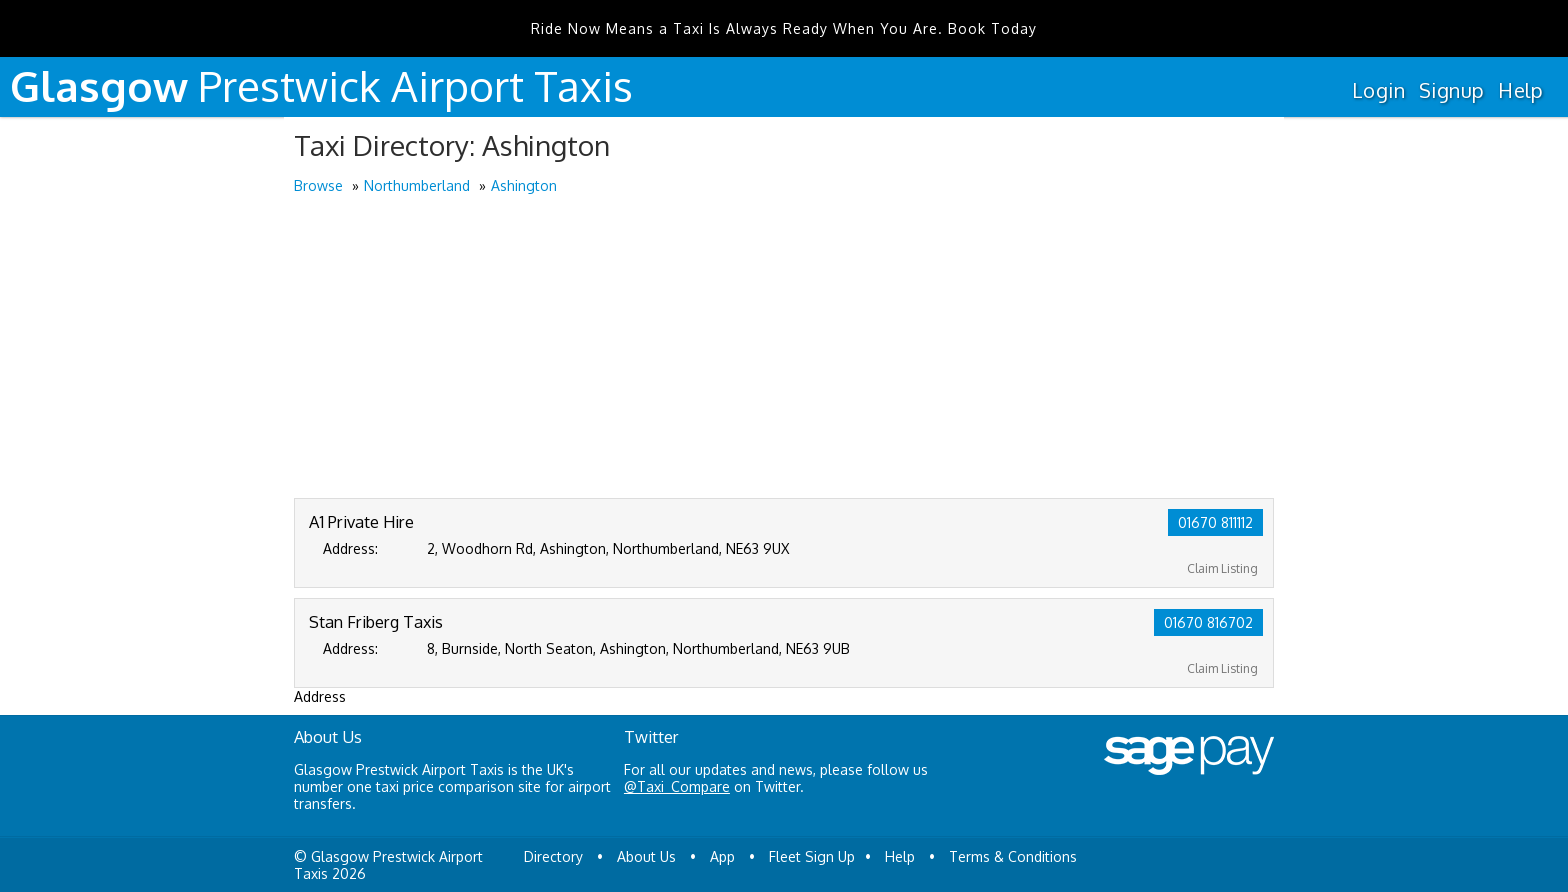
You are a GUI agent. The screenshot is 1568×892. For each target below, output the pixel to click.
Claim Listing (1222, 568)
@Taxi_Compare (677, 786)
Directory (553, 856)
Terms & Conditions (1013, 856)
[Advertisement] (784, 348)
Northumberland (417, 185)
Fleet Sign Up (812, 856)
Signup (1451, 90)
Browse (318, 185)
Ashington (524, 185)
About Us (646, 856)
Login (1378, 90)
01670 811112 (1215, 522)
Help (1520, 90)
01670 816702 (1208, 622)
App (722, 856)
